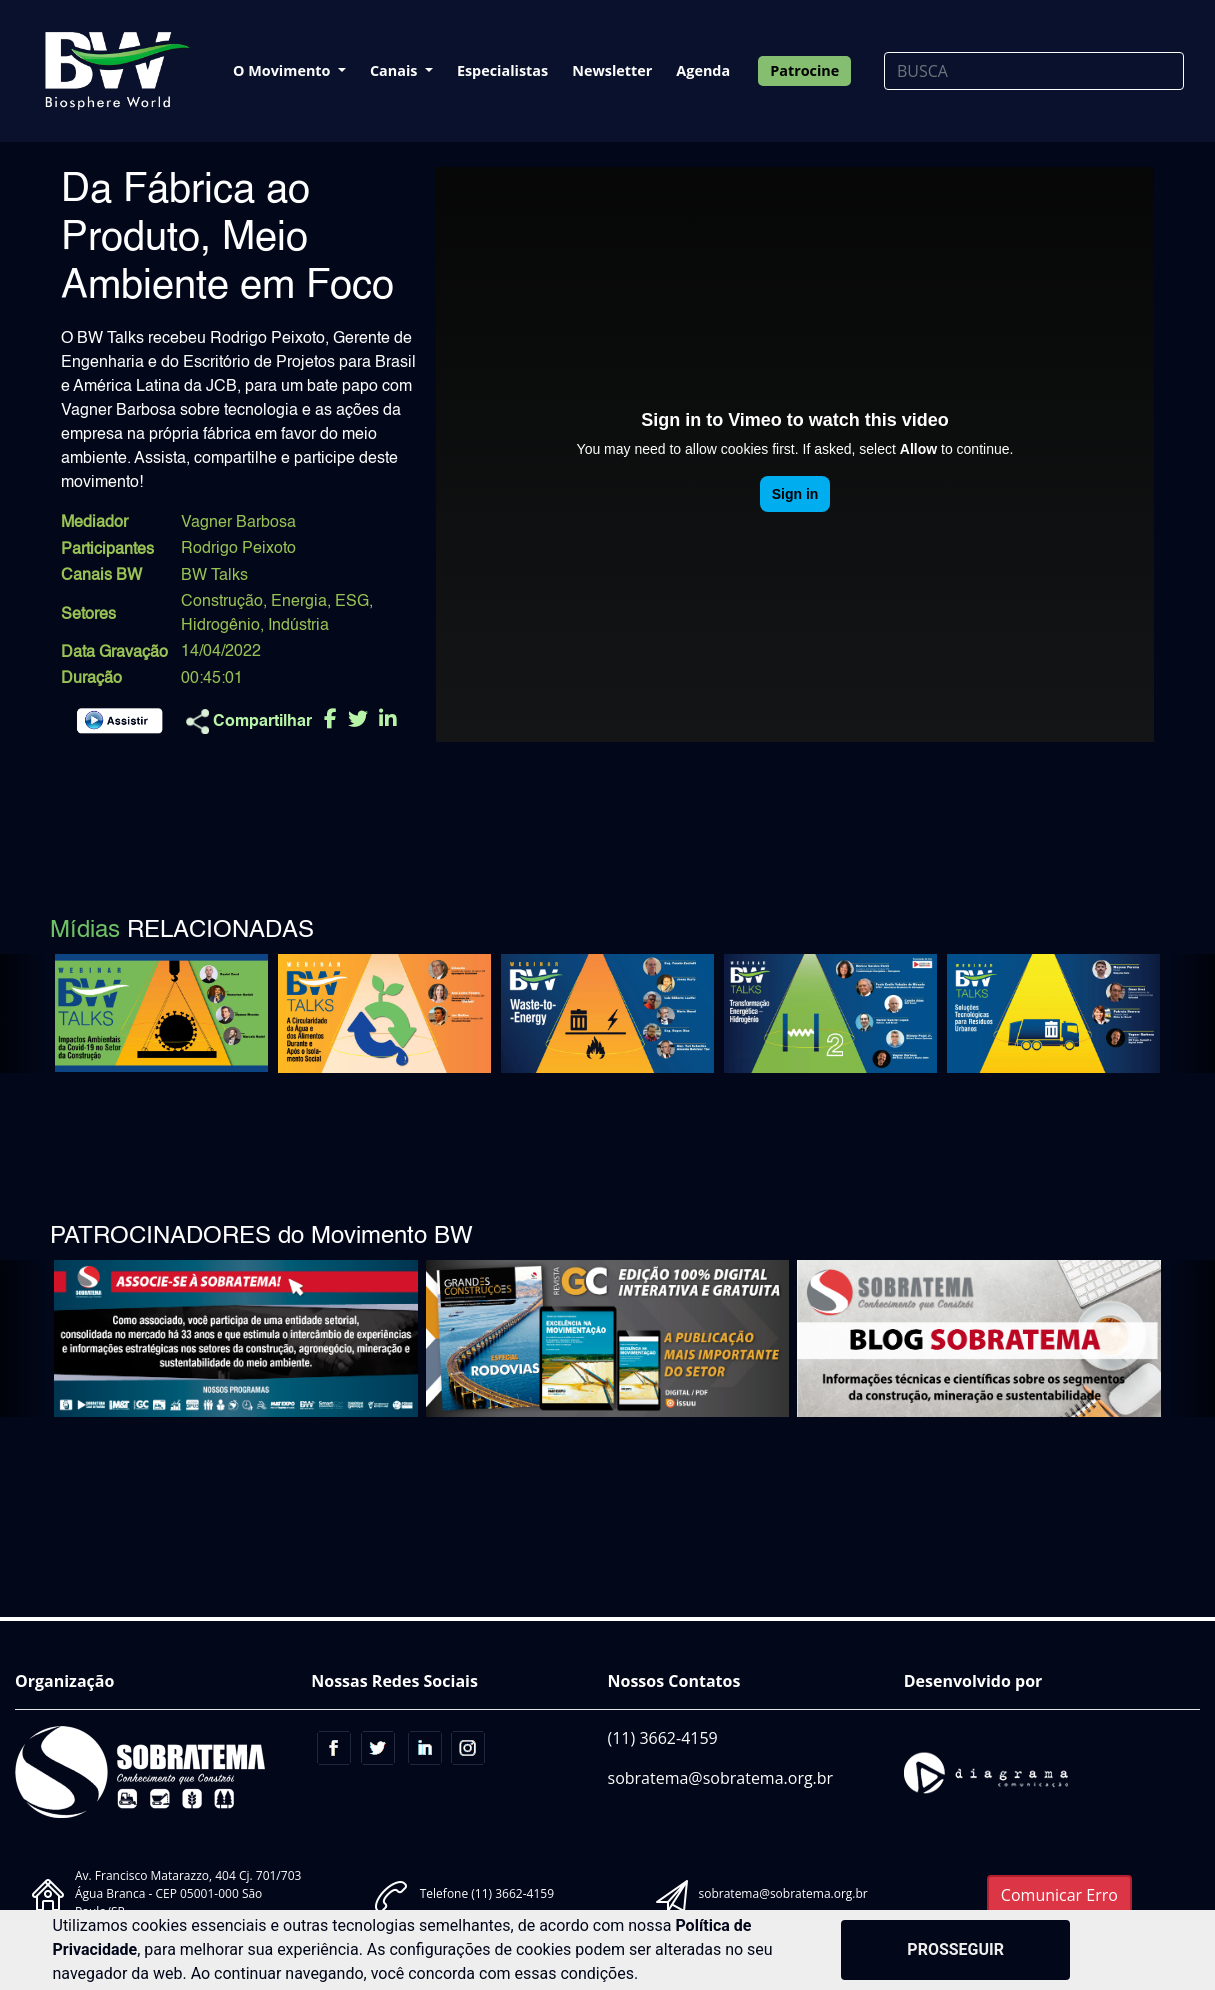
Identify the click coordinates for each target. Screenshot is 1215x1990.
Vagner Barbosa (238, 523)
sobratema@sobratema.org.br (721, 1778)
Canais (395, 70)
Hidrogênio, (222, 626)
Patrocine (804, 70)
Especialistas (502, 70)
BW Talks (214, 576)
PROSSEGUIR (955, 1949)
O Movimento (283, 70)
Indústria (298, 626)
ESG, (354, 602)
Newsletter (612, 70)
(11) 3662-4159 (663, 1738)
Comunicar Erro (1059, 1895)
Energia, (301, 602)
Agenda (703, 70)
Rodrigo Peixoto (238, 549)
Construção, (224, 602)
